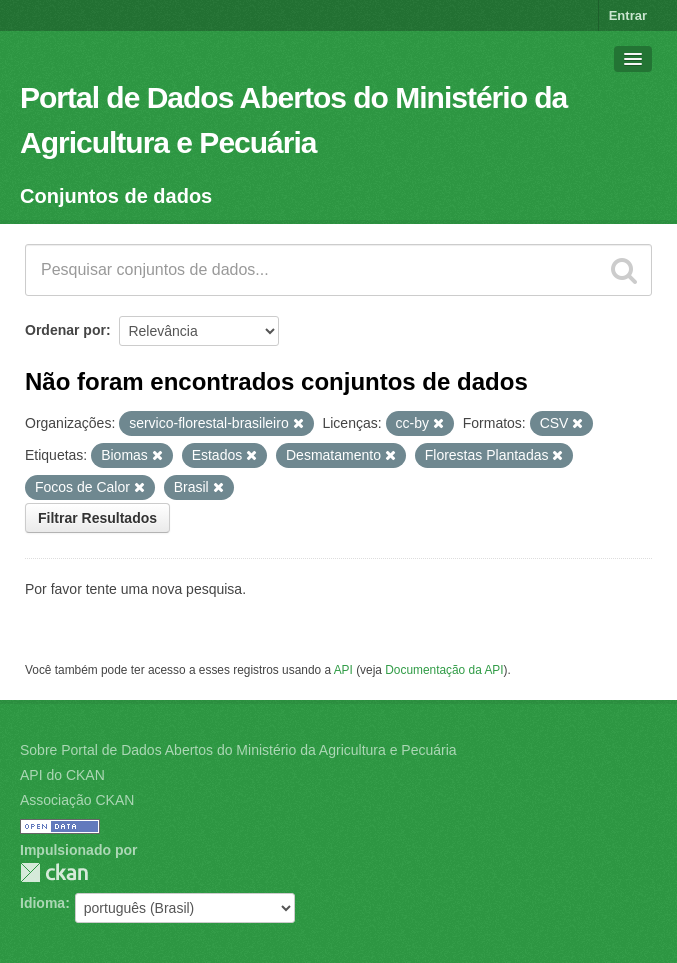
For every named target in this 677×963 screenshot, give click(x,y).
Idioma (42, 903)
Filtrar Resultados (97, 518)
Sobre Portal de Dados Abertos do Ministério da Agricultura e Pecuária (238, 750)
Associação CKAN (77, 800)
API (343, 670)
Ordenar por (65, 330)
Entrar (628, 15)
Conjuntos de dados (116, 196)
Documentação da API (444, 670)
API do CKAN (62, 775)
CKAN (54, 872)
